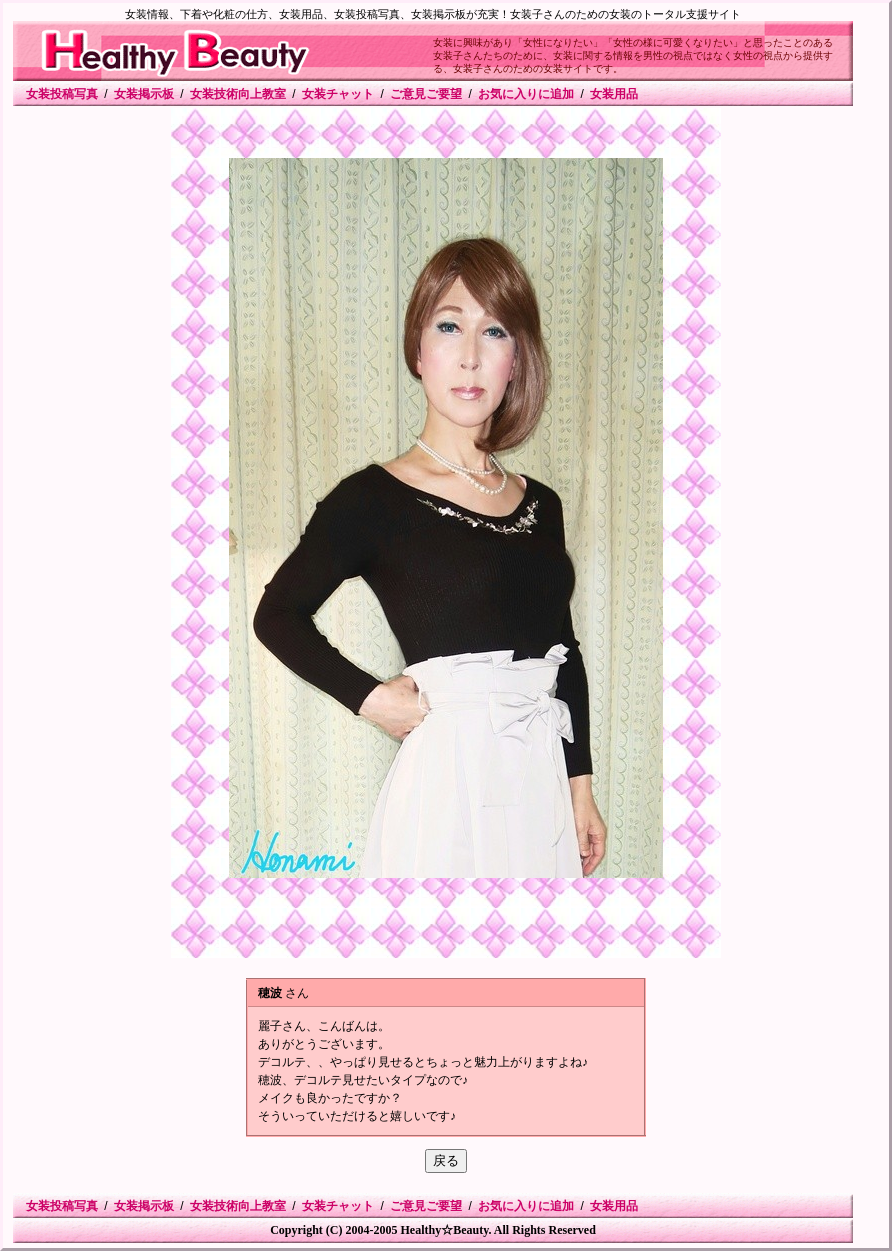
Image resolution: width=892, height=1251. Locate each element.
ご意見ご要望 (426, 94)
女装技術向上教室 (238, 94)
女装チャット (338, 94)
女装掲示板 (144, 94)
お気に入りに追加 (526, 94)
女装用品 (614, 94)
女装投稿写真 (62, 94)
